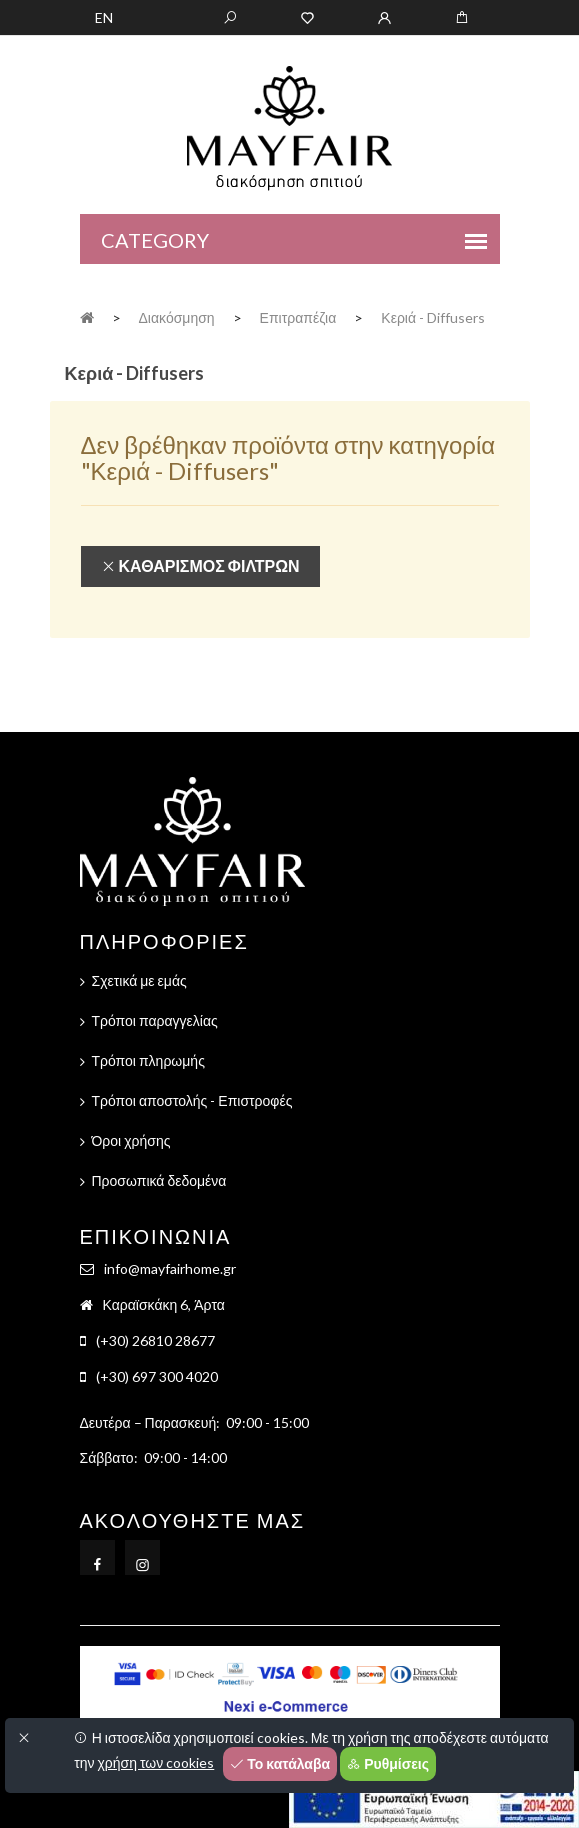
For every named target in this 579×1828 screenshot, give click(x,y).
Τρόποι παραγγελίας (155, 1020)
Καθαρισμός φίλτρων (200, 566)
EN (104, 17)
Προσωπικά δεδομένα (159, 1180)
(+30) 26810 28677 (155, 1340)
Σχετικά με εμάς (139, 980)
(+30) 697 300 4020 (157, 1376)
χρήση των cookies (155, 1762)
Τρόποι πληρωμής (148, 1060)
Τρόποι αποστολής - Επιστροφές (192, 1100)
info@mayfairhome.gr (170, 1268)
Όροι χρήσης (131, 1140)
